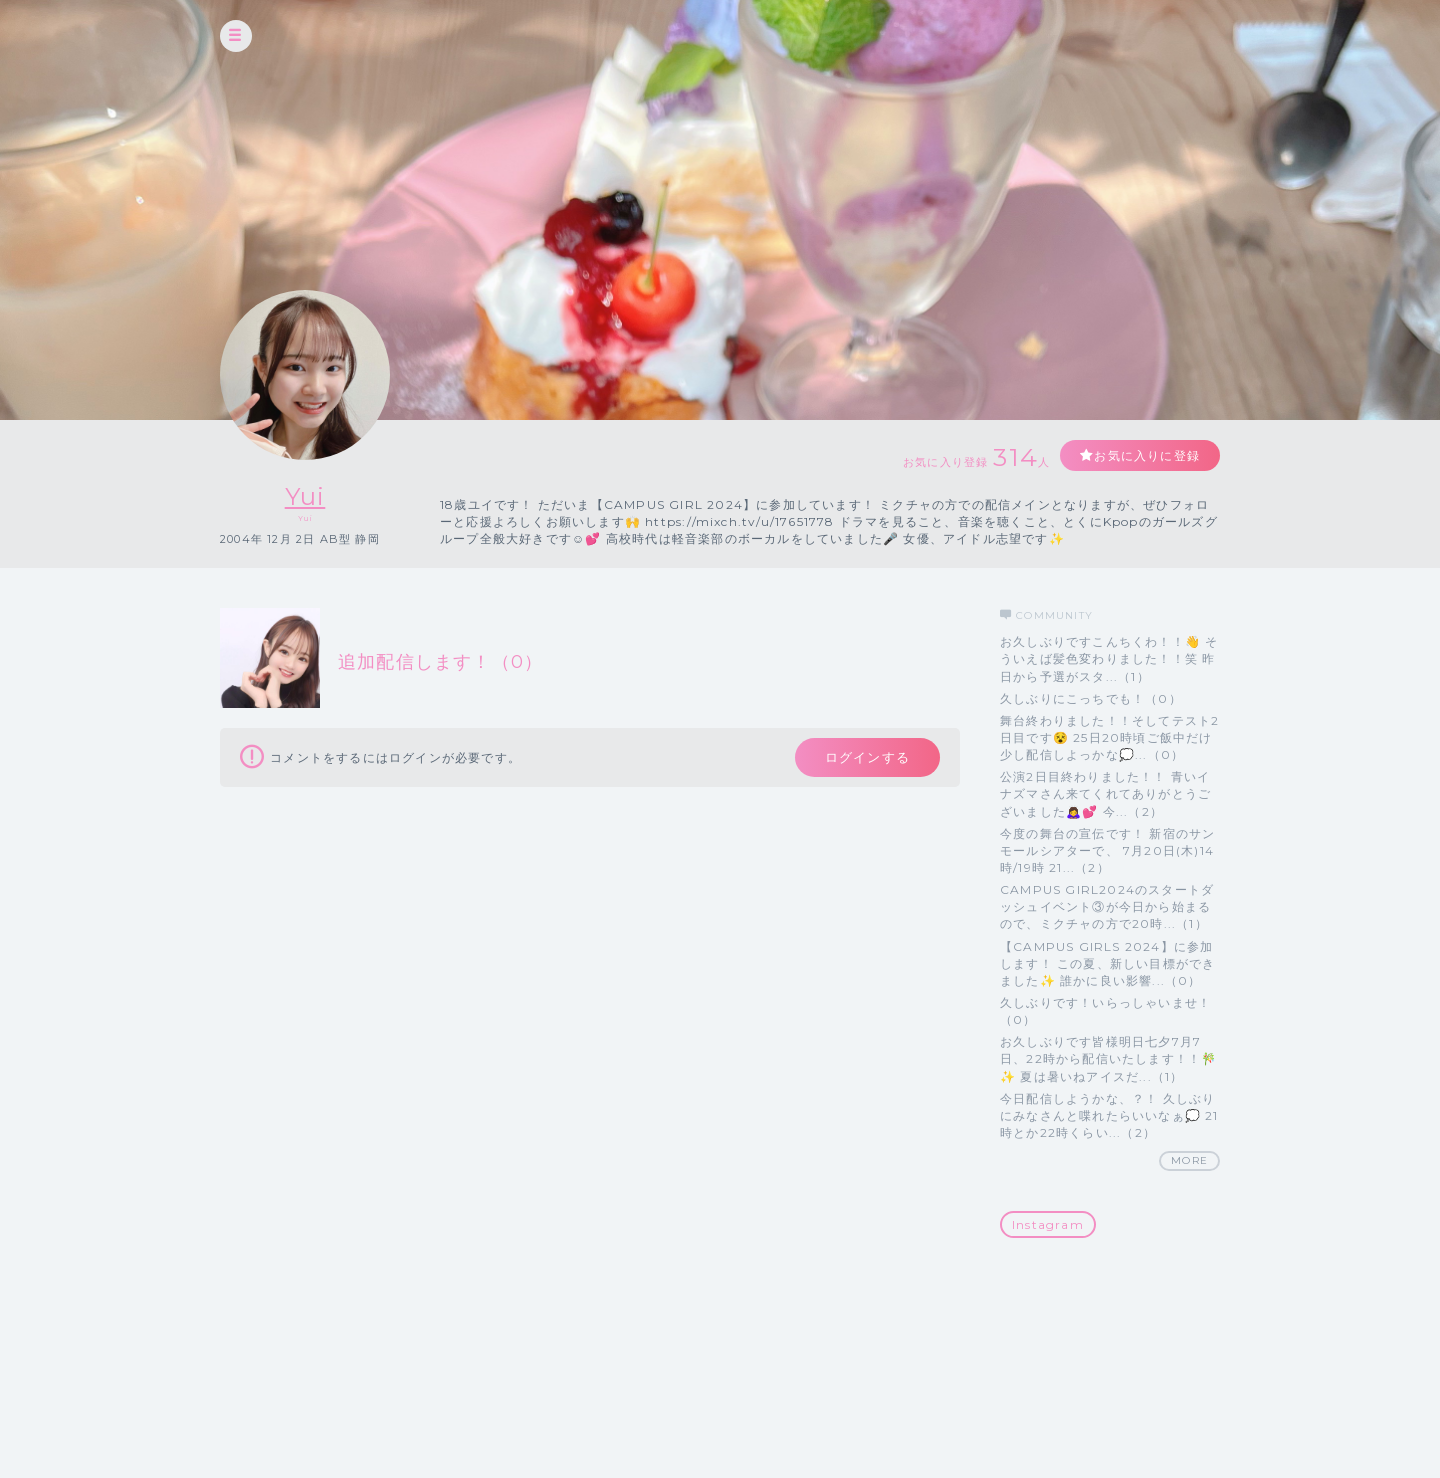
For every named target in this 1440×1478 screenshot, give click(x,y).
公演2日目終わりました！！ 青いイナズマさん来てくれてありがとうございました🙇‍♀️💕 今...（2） (1105, 793)
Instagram (1048, 1224)
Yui (305, 496)
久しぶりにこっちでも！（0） (1091, 698)
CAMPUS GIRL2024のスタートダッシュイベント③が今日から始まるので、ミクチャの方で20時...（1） (1107, 906)
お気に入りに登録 (1147, 455)
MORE (1189, 1160)
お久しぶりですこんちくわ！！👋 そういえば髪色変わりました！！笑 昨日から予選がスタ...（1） (1109, 658)
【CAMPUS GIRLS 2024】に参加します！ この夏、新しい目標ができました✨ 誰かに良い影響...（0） (1107, 963)
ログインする (867, 757)
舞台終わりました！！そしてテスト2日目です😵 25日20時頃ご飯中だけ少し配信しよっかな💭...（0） (1109, 737)
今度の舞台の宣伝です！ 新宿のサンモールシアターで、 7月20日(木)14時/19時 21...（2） (1107, 850)
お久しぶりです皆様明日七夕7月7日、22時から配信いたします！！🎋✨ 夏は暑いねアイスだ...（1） (1108, 1058)
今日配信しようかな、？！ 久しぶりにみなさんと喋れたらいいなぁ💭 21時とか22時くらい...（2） (1109, 1115)
